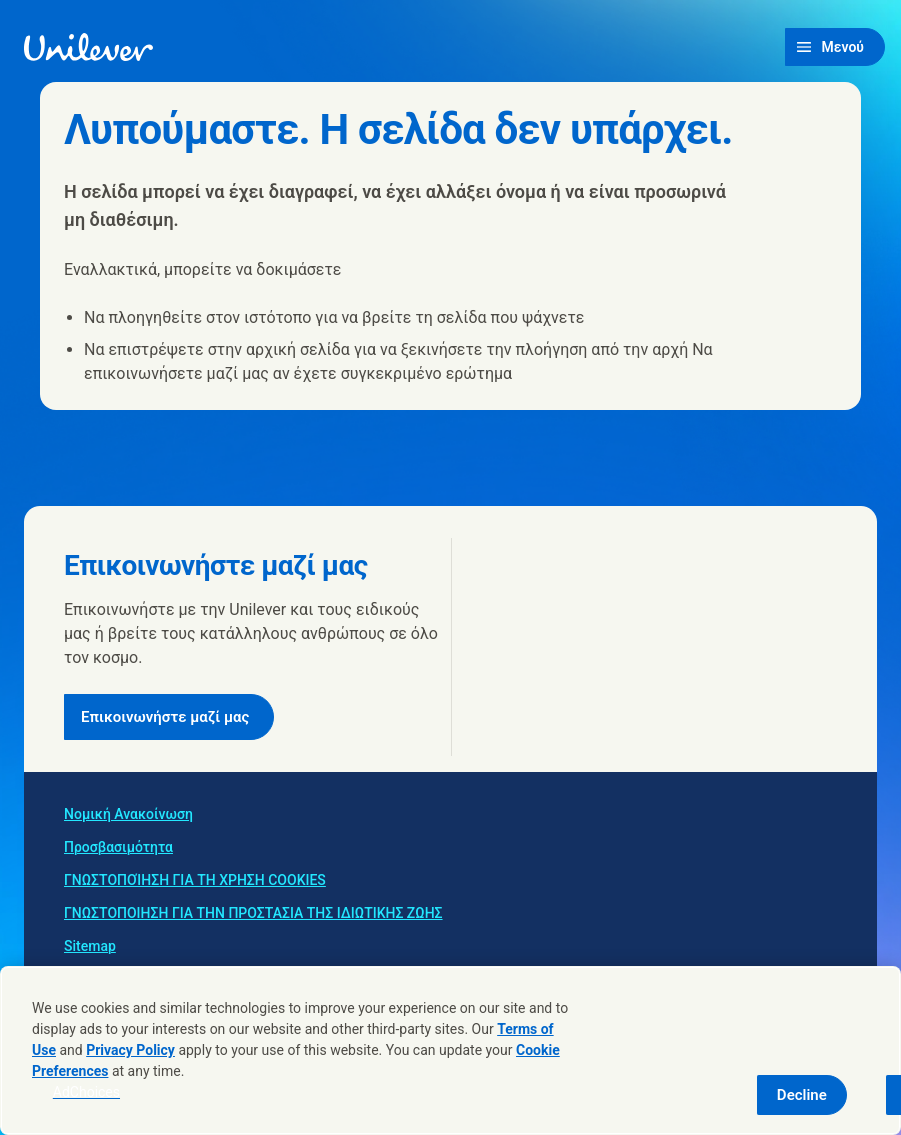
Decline (802, 1095)
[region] (450, 1050)
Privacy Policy (130, 1050)
